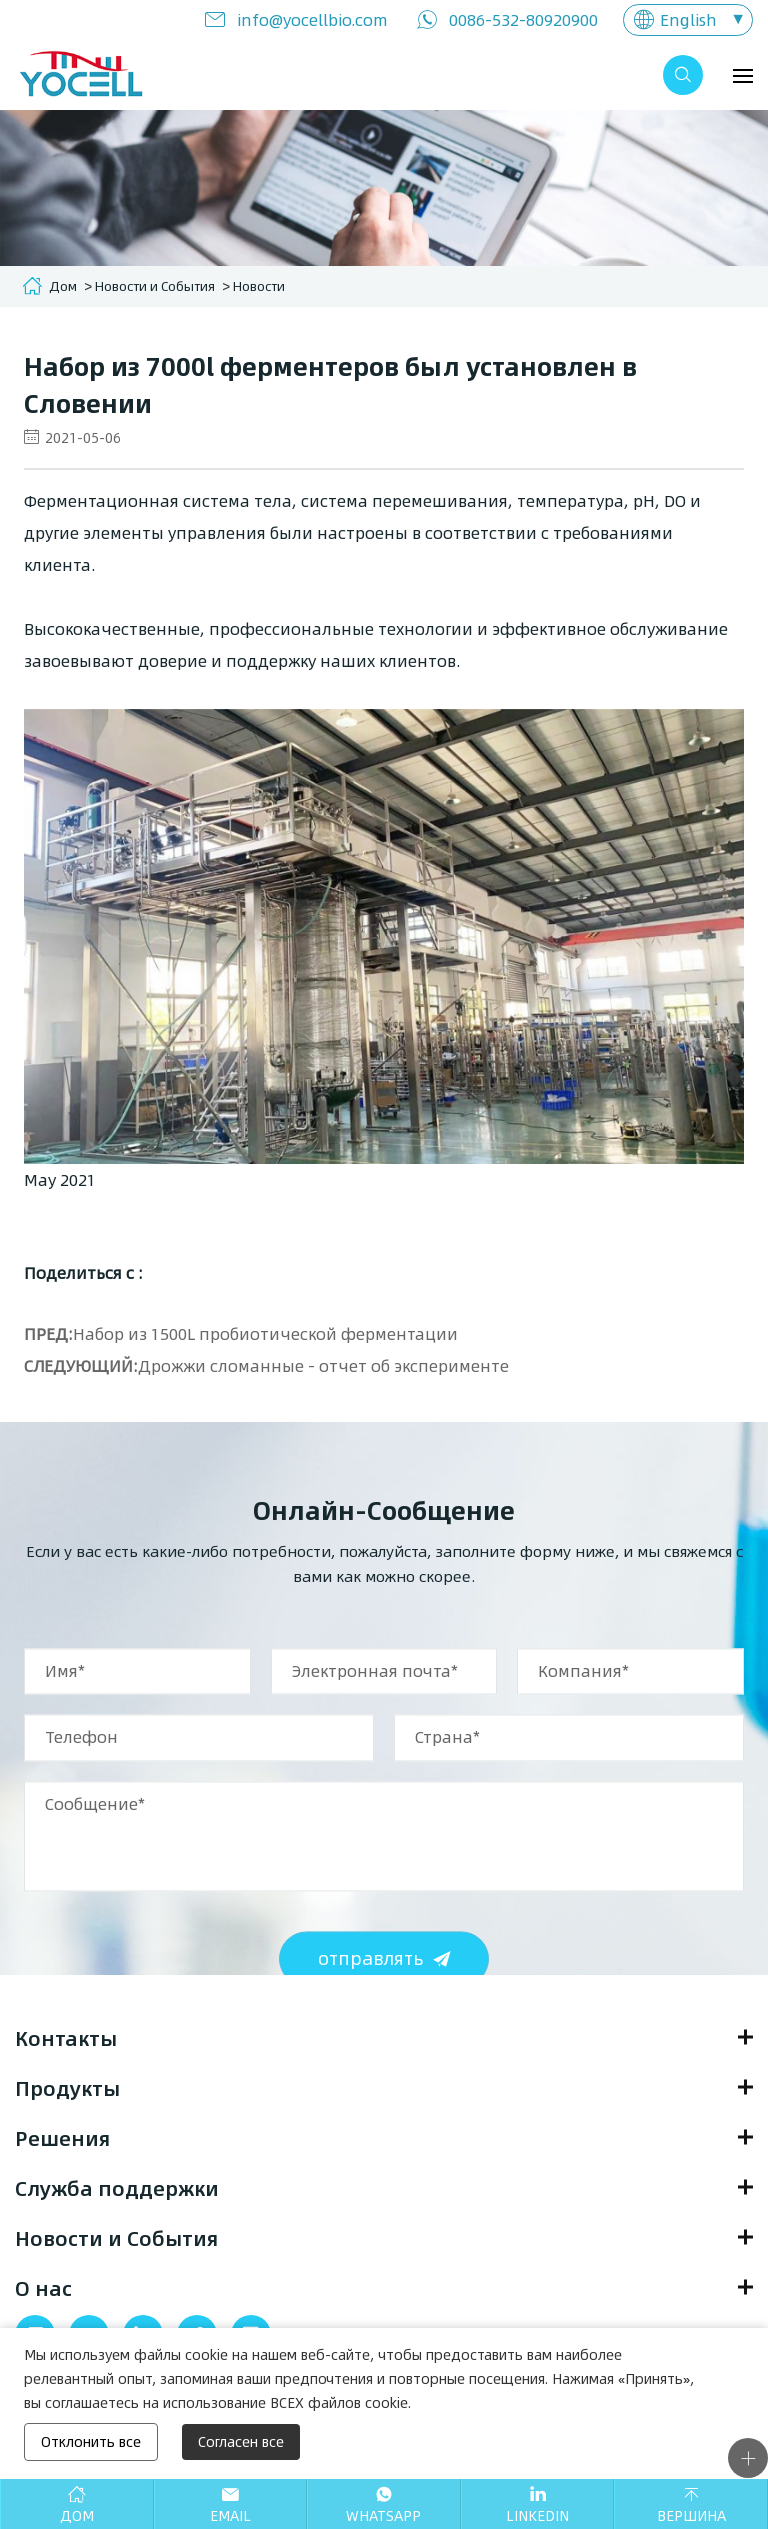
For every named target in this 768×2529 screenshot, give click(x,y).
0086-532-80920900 (523, 19)
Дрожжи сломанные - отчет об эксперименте (323, 1365)
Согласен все (241, 2441)
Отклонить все (91, 2441)
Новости (259, 286)
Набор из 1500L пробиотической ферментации (265, 1333)
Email (230, 2515)
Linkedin (537, 2515)
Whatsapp (383, 2515)
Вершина (691, 2515)
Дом (63, 286)
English (688, 19)
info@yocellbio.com (312, 19)
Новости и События (155, 286)
